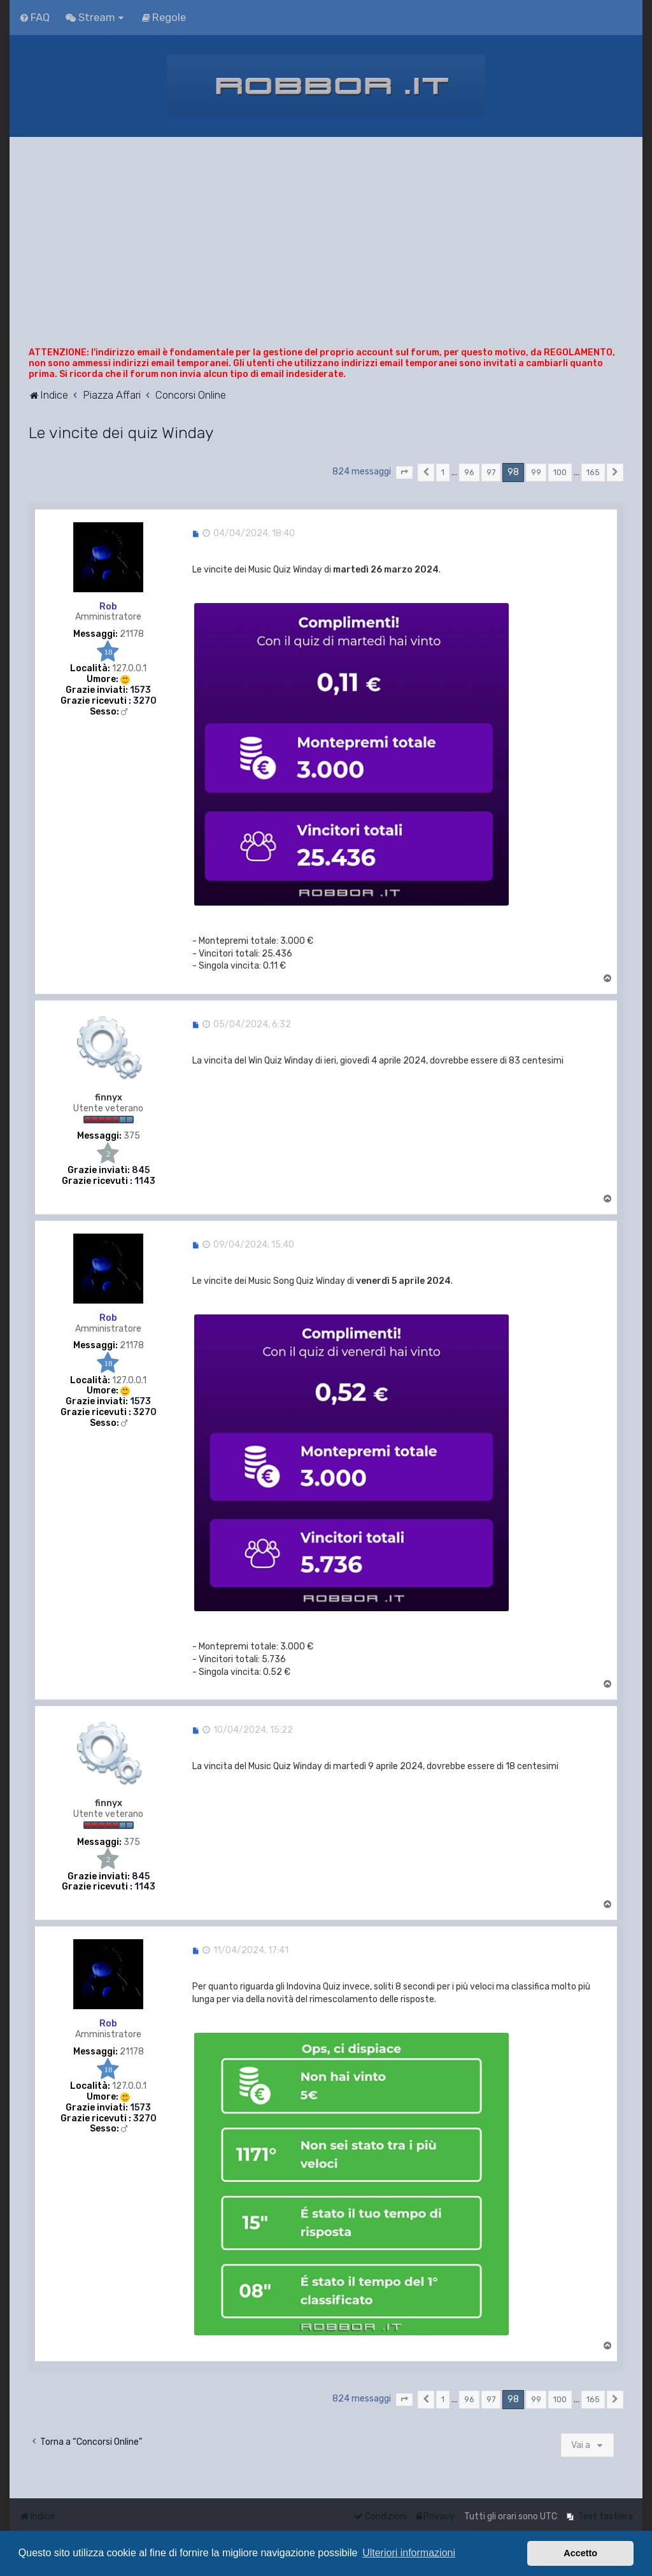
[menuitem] (34, 17)
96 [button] (469, 472)
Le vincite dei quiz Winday (121, 432)
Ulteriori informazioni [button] (408, 2552)
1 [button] (442, 472)
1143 (144, 1181)
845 (141, 1170)
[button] (404, 472)
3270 (145, 701)
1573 (140, 690)
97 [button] (490, 472)
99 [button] (536, 472)
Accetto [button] (580, 2553)
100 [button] (560, 472)
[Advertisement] (326, 251)
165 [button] (593, 472)
